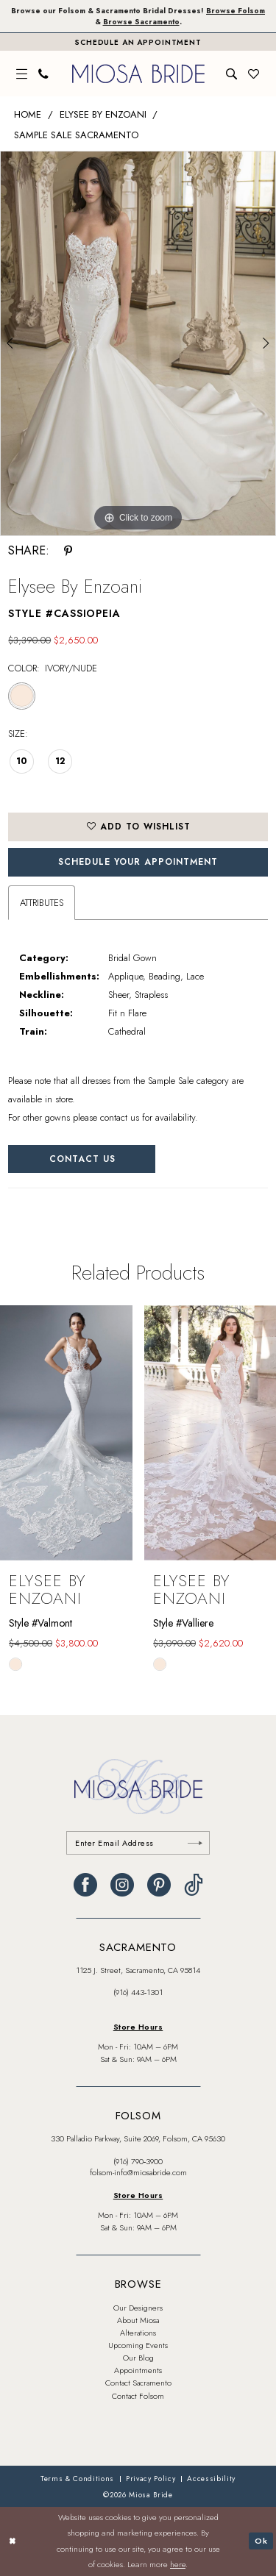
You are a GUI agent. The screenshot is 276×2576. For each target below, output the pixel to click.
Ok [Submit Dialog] (261, 2541)
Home (27, 114)
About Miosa (138, 2320)
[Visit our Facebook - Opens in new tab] (85, 1885)
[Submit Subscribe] (195, 1843)
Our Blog (138, 2357)
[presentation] (66, 1433)
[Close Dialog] (12, 2542)
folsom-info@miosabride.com (138, 2172)
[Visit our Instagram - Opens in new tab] (122, 1885)
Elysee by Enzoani (103, 114)
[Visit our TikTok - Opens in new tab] (193, 1885)
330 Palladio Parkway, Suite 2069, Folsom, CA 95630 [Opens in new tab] (138, 2138)
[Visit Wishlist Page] (254, 74)
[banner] (138, 73)
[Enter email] (138, 1843)
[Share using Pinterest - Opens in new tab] (68, 551)
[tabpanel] (138, 343)
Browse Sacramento (141, 21)
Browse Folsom (235, 10)
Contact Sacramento (138, 2382)
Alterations (138, 2332)
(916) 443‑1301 (138, 1992)
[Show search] (232, 74)
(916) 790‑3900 (138, 2161)
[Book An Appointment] (138, 42)
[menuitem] (22, 74)
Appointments (138, 2370)
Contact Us (82, 1159)
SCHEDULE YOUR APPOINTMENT (138, 861)
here (177, 2565)
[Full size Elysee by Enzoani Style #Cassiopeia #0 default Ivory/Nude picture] (138, 343)
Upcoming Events (138, 2345)
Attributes (41, 903)
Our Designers (138, 2307)
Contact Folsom (138, 2396)
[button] (22, 74)
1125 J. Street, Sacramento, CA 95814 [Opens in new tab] (138, 1970)
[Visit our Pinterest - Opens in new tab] (159, 1885)
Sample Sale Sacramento (76, 135)
